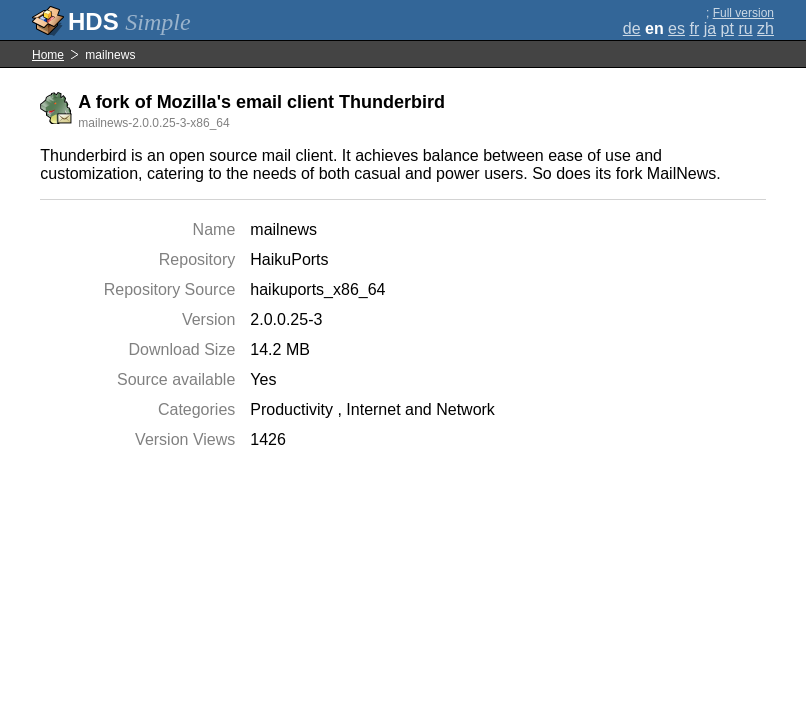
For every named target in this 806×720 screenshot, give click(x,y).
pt (727, 28)
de (632, 28)
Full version (743, 13)
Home (48, 55)
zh (765, 28)
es (676, 28)
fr (694, 28)
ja (710, 28)
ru (745, 28)
